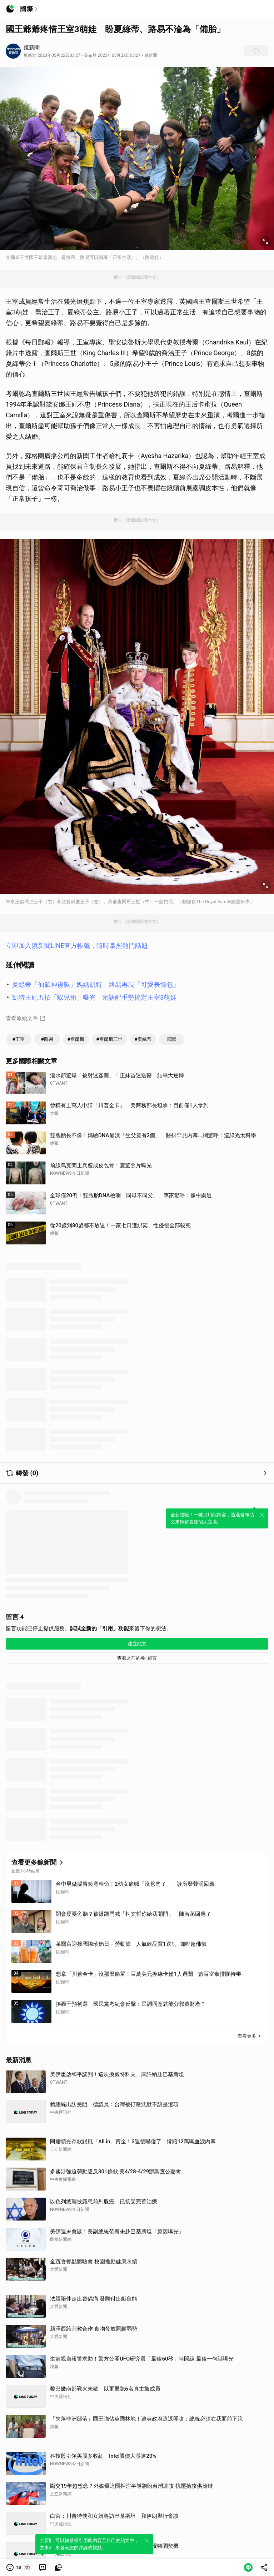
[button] (18, 2567)
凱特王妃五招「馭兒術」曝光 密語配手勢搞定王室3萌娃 (94, 997)
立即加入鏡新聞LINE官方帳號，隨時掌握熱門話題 (77, 945)
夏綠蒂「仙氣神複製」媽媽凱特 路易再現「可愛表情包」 (95, 984)
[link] (42, 2567)
